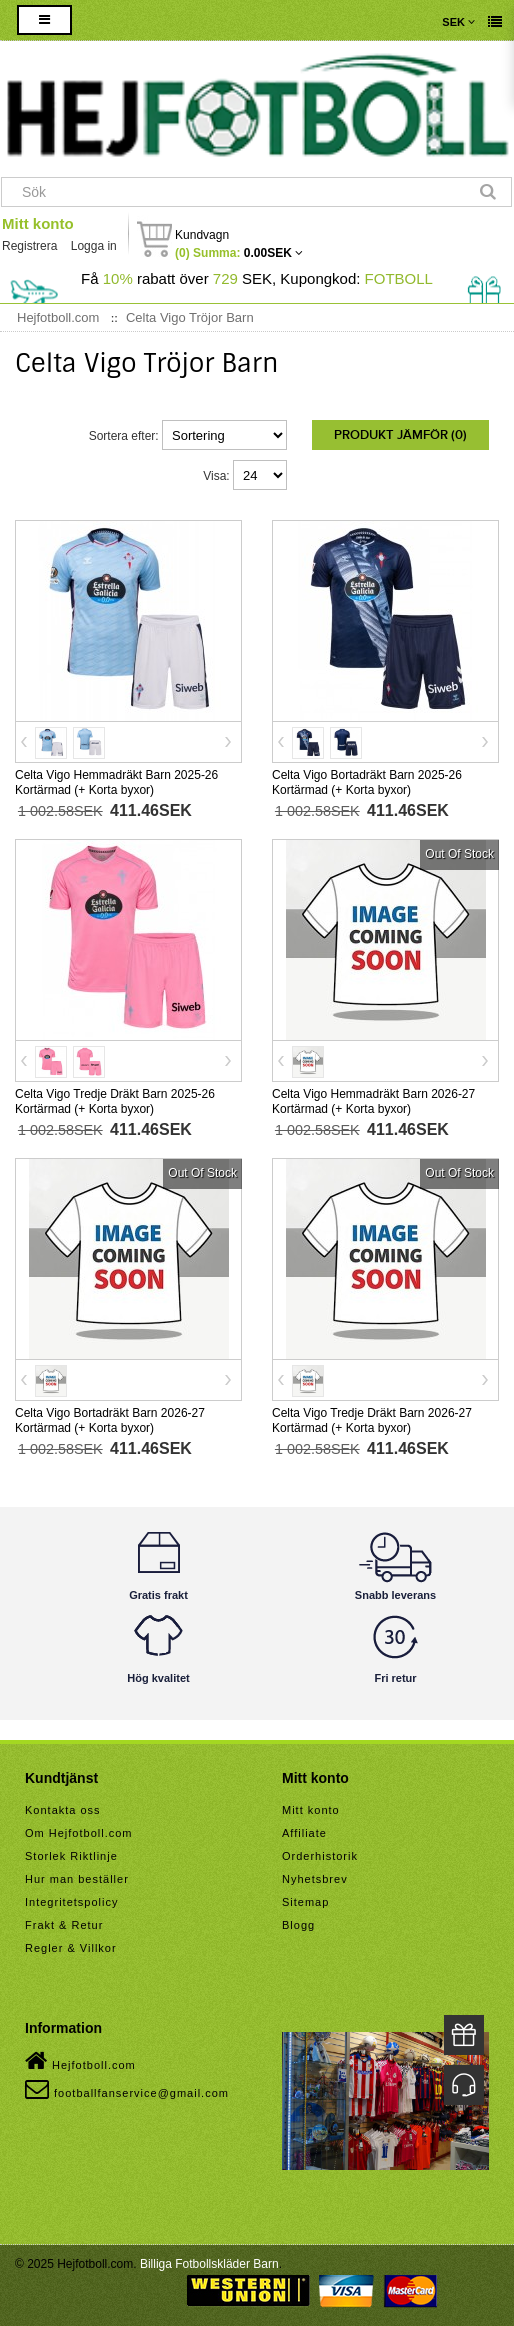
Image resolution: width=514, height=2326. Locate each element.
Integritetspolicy (71, 1902)
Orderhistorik (320, 1856)
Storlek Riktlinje (71, 1856)
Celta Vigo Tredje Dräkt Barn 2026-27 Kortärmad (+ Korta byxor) (372, 1420)
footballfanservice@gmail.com (127, 2089)
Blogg (298, 1925)
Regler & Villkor (71, 1948)
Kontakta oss (63, 1810)
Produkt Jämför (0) (400, 435)
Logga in (94, 246)
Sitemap (305, 1902)
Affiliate (304, 1833)
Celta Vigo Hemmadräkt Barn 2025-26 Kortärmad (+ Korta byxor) (116, 782)
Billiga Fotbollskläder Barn (209, 2264)
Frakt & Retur (64, 1925)
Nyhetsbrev (315, 1879)
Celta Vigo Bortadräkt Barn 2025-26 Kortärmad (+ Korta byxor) (367, 782)
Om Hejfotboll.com (78, 1833)
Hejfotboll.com (80, 2061)
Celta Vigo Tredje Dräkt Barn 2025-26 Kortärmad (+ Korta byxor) (115, 1101)
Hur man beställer (77, 1879)
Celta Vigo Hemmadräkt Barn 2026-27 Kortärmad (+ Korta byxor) (373, 1101)
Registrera (29, 246)
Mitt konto (38, 223)
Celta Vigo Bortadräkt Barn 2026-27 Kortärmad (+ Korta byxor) (110, 1420)
